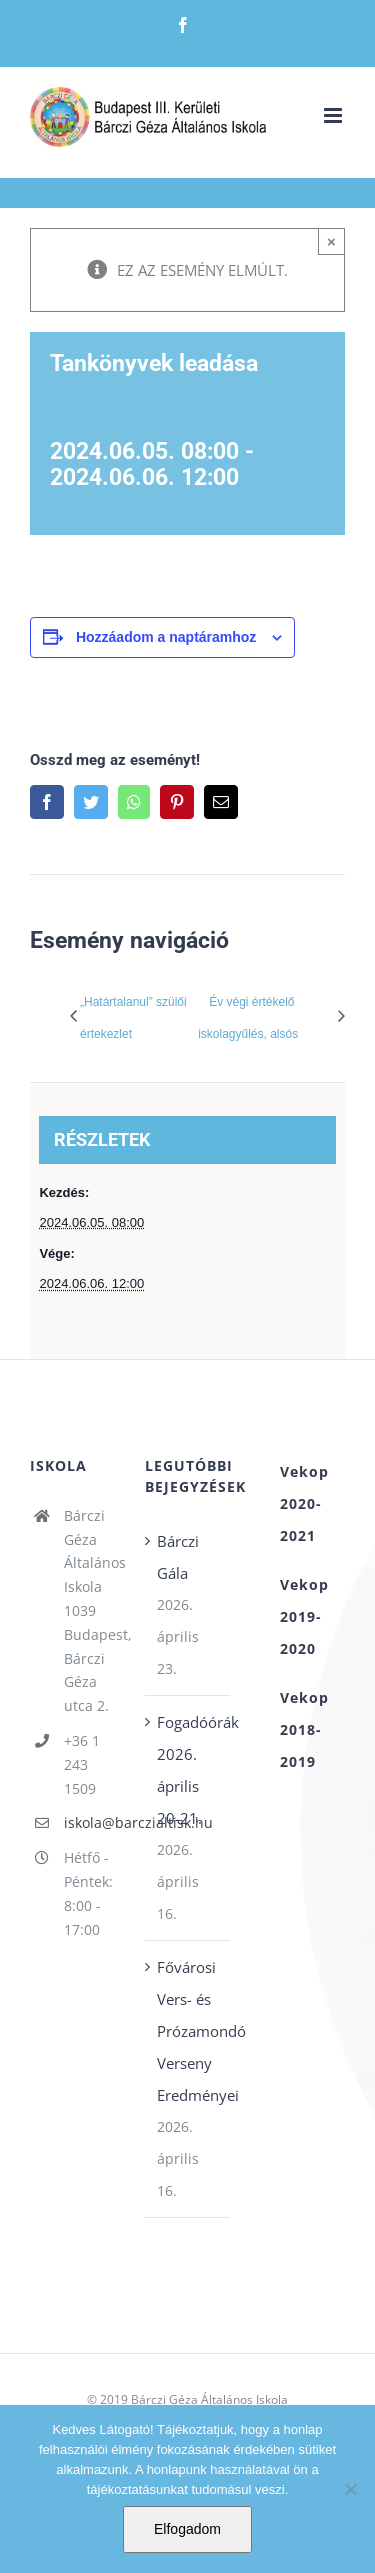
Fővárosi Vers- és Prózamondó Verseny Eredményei (188, 2031)
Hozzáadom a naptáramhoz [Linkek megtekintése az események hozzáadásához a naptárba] (166, 637)
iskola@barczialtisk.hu (89, 1822)
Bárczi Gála (178, 1557)
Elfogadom (187, 2529)
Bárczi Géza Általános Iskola (209, 2399)
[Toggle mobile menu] (334, 115)
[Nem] (350, 2489)
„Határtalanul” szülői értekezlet (133, 1018)
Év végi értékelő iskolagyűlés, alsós (248, 1018)
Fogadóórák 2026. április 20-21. (188, 1770)
